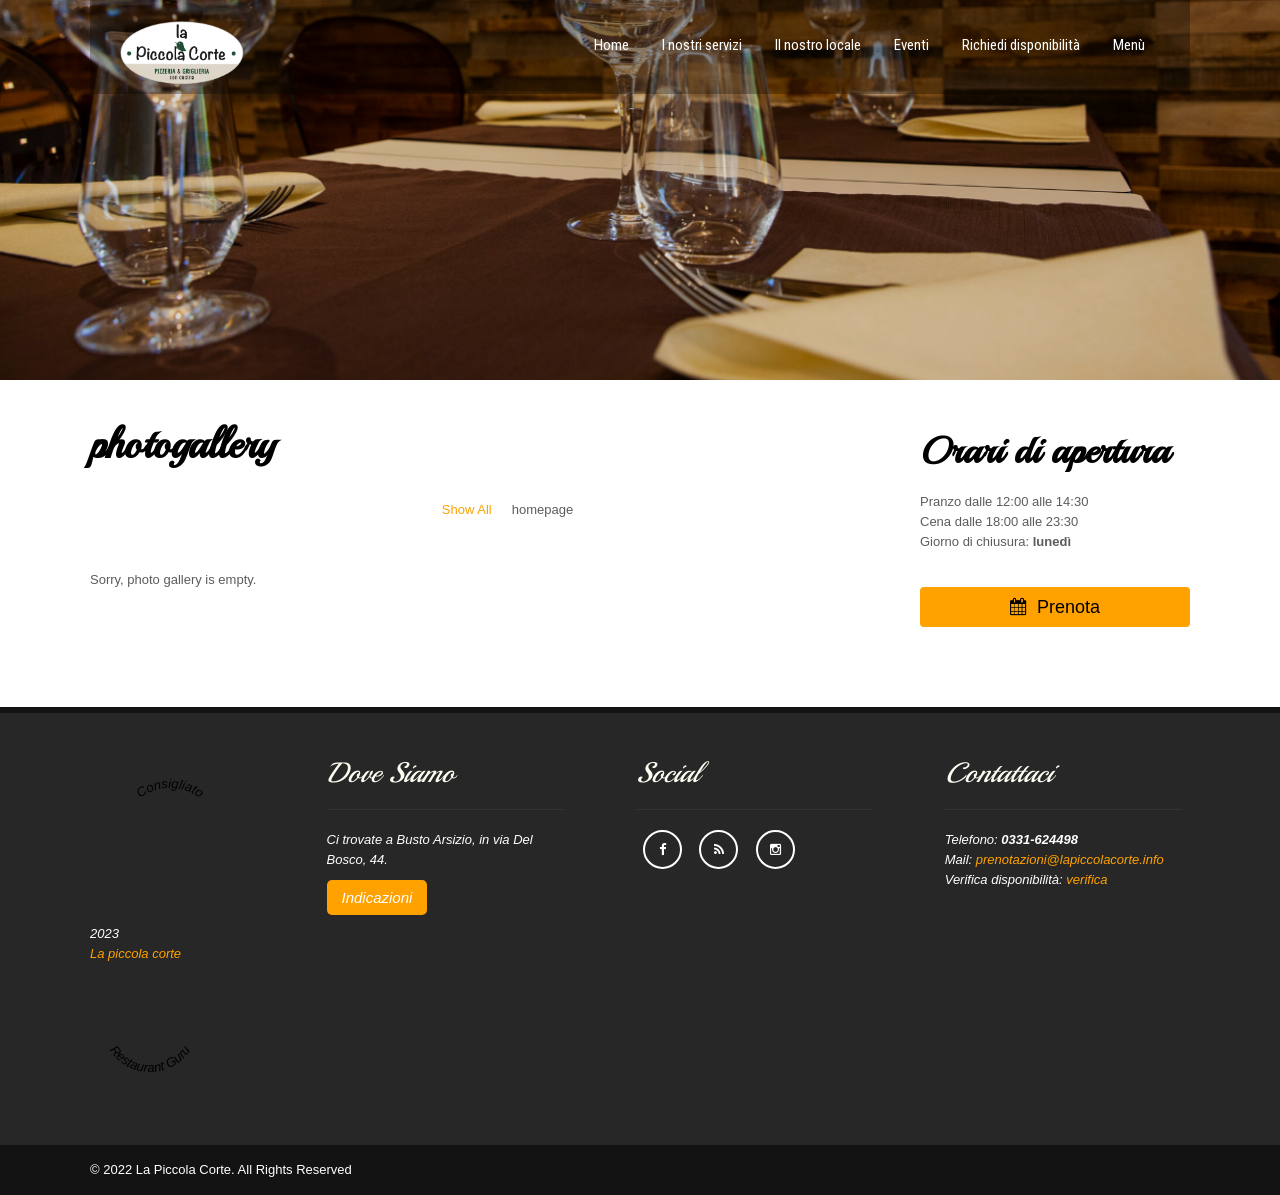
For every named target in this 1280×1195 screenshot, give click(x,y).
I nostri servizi (702, 45)
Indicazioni (377, 897)
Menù (1129, 45)
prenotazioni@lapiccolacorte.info (1070, 859)
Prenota (1055, 607)
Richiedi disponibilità (1021, 45)
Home (611, 45)
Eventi (911, 45)
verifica (1086, 879)
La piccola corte (135, 953)
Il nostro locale (818, 45)
